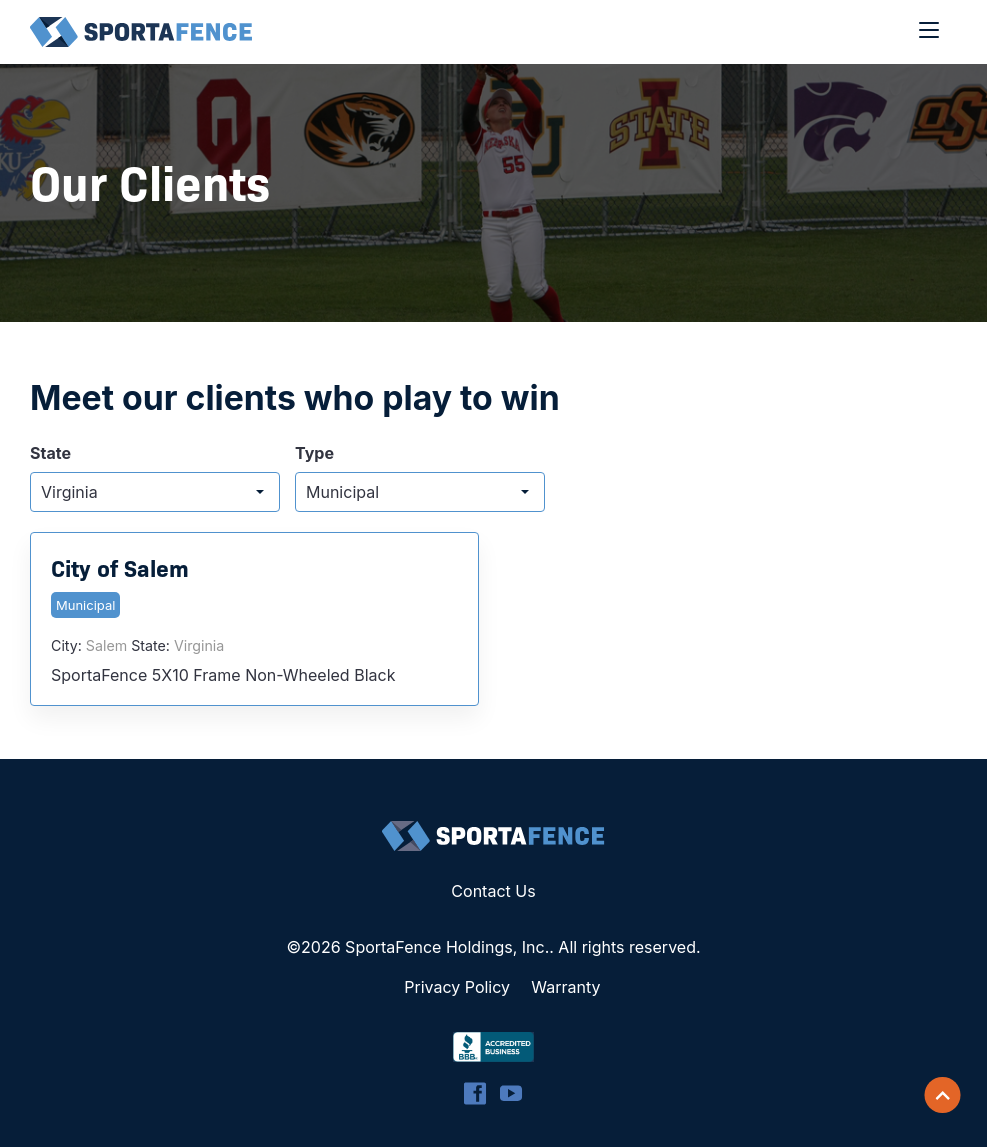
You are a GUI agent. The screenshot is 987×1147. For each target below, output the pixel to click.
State (50, 453)
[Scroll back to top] (943, 1095)
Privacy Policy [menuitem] (457, 987)
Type (314, 453)
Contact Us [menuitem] (493, 891)
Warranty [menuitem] (565, 987)
